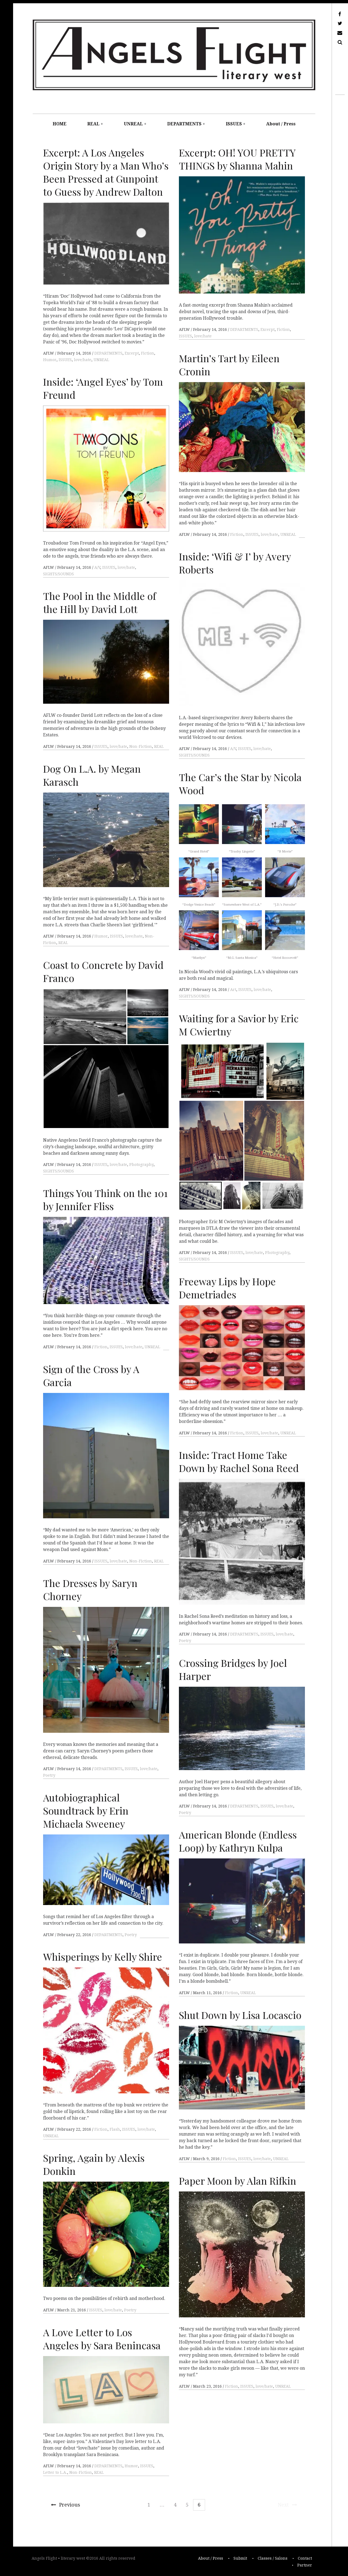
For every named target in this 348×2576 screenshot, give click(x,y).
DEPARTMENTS (184, 123)
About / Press (281, 123)
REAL (93, 123)
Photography (141, 1164)
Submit (240, 2558)
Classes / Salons (272, 2558)
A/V (97, 567)
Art (233, 989)
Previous (65, 2505)
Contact (305, 2558)
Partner (304, 2565)
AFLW (49, 353)
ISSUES (234, 123)
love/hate (82, 360)
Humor (49, 360)
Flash (115, 2129)
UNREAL (133, 123)
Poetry (185, 1640)
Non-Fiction (140, 746)
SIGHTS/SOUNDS (58, 574)
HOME (60, 123)
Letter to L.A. (55, 2472)
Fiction (147, 353)
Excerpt (132, 353)
